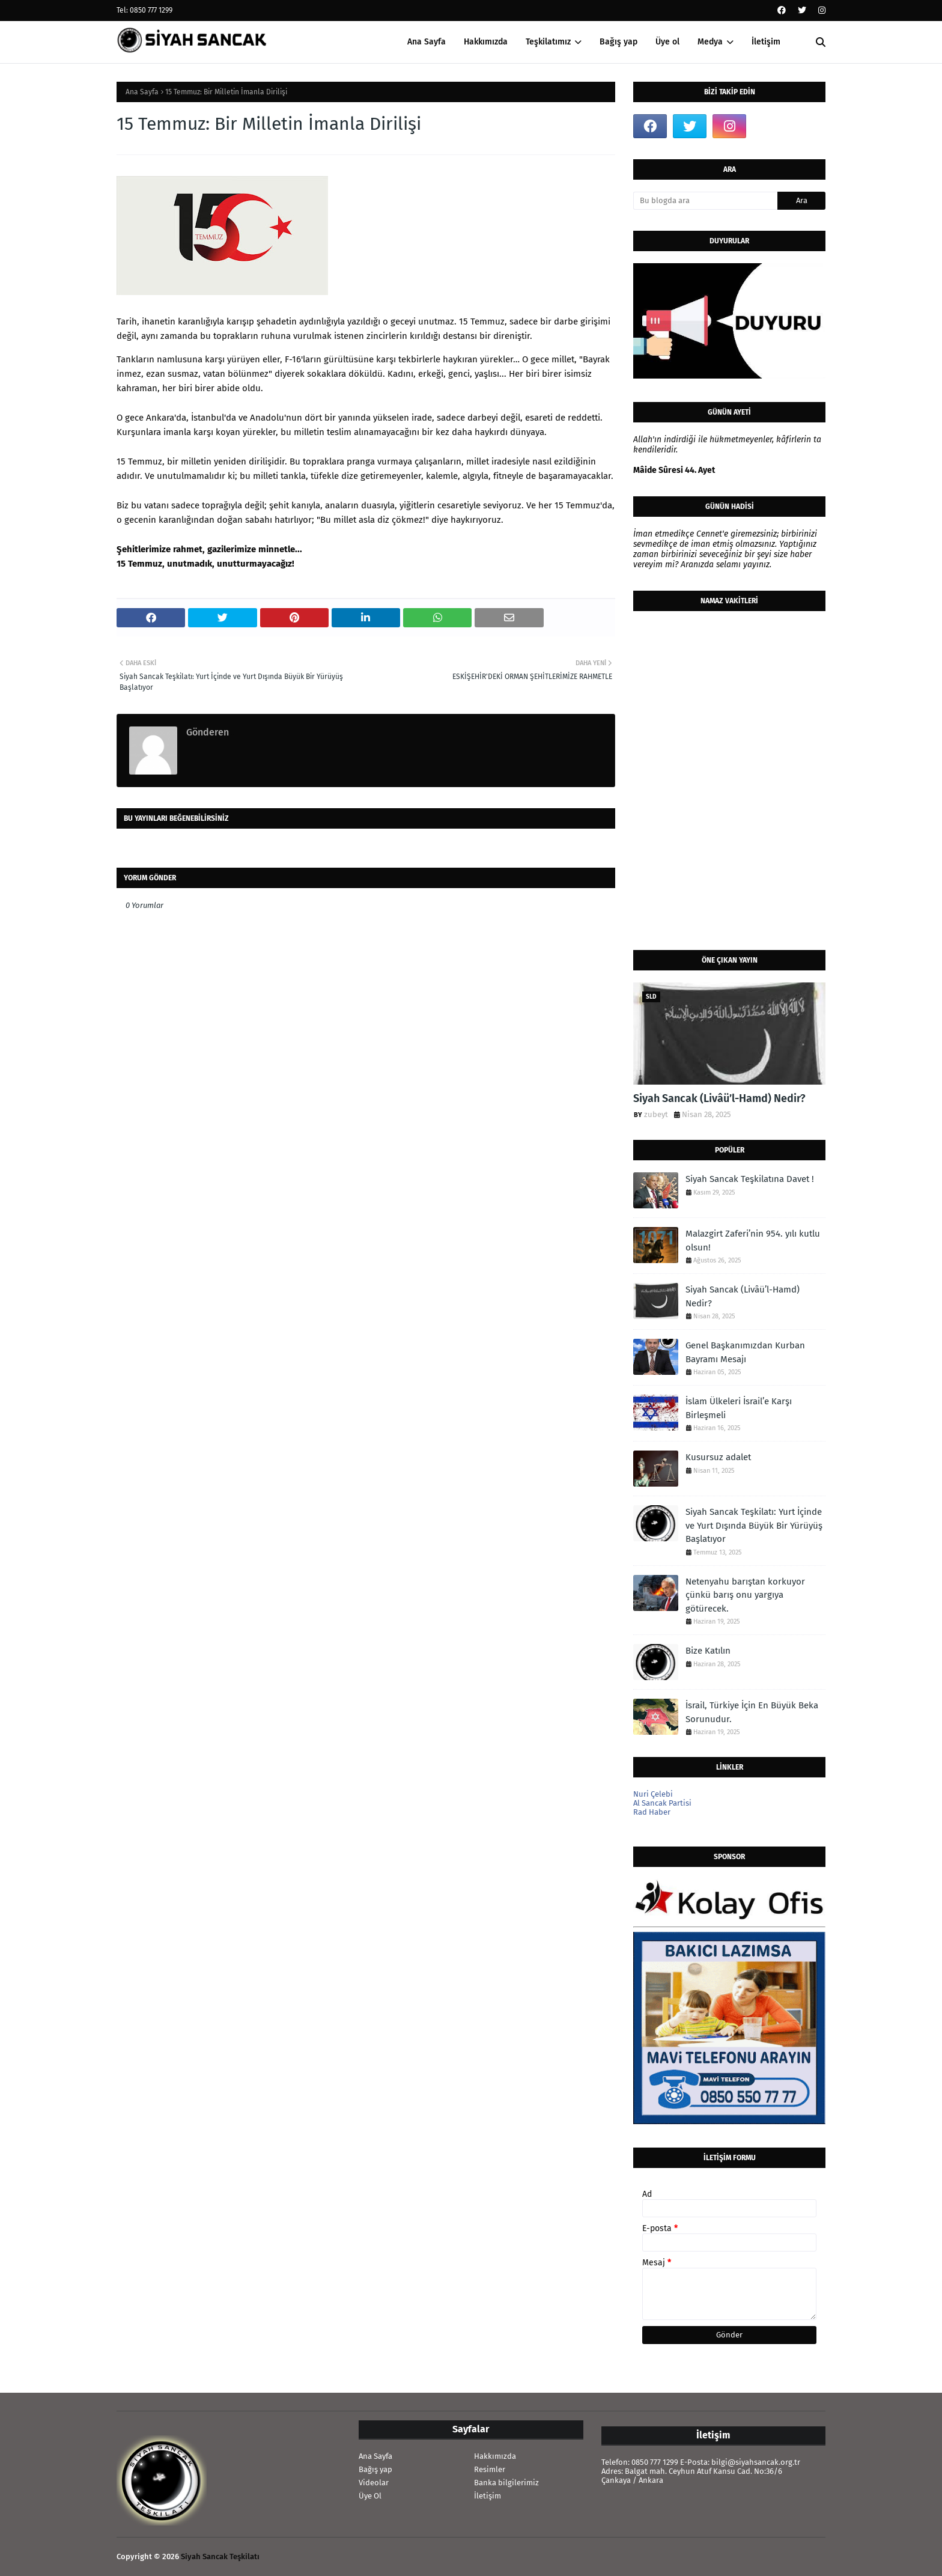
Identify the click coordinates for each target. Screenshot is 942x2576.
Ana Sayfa (142, 92)
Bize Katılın (708, 1650)
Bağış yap (375, 2469)
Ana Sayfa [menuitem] (426, 42)
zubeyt (656, 1114)
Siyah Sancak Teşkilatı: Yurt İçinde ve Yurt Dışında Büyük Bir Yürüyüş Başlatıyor (753, 1525)
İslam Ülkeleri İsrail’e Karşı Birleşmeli (738, 1408)
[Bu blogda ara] (705, 201)
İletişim (487, 2495)
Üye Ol (370, 2495)
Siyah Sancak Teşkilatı (220, 2556)
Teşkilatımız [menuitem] (548, 42)
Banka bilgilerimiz (506, 2482)
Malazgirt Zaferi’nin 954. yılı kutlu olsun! (752, 1240)
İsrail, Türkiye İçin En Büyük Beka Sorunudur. (751, 1712)
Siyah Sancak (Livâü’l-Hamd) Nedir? (719, 1098)
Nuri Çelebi (653, 1793)
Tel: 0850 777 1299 (144, 10)
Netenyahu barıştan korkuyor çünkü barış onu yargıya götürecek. (745, 1595)
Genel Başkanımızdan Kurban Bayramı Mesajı (745, 1352)
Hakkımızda (495, 2456)
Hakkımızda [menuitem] (486, 42)
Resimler (489, 2469)
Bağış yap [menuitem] (618, 42)
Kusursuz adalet (718, 1457)
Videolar (374, 2482)
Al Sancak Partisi (662, 1802)
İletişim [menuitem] (766, 42)
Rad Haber (651, 1811)
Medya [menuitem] (710, 42)
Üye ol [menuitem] (667, 42)
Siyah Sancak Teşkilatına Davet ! (749, 1179)
